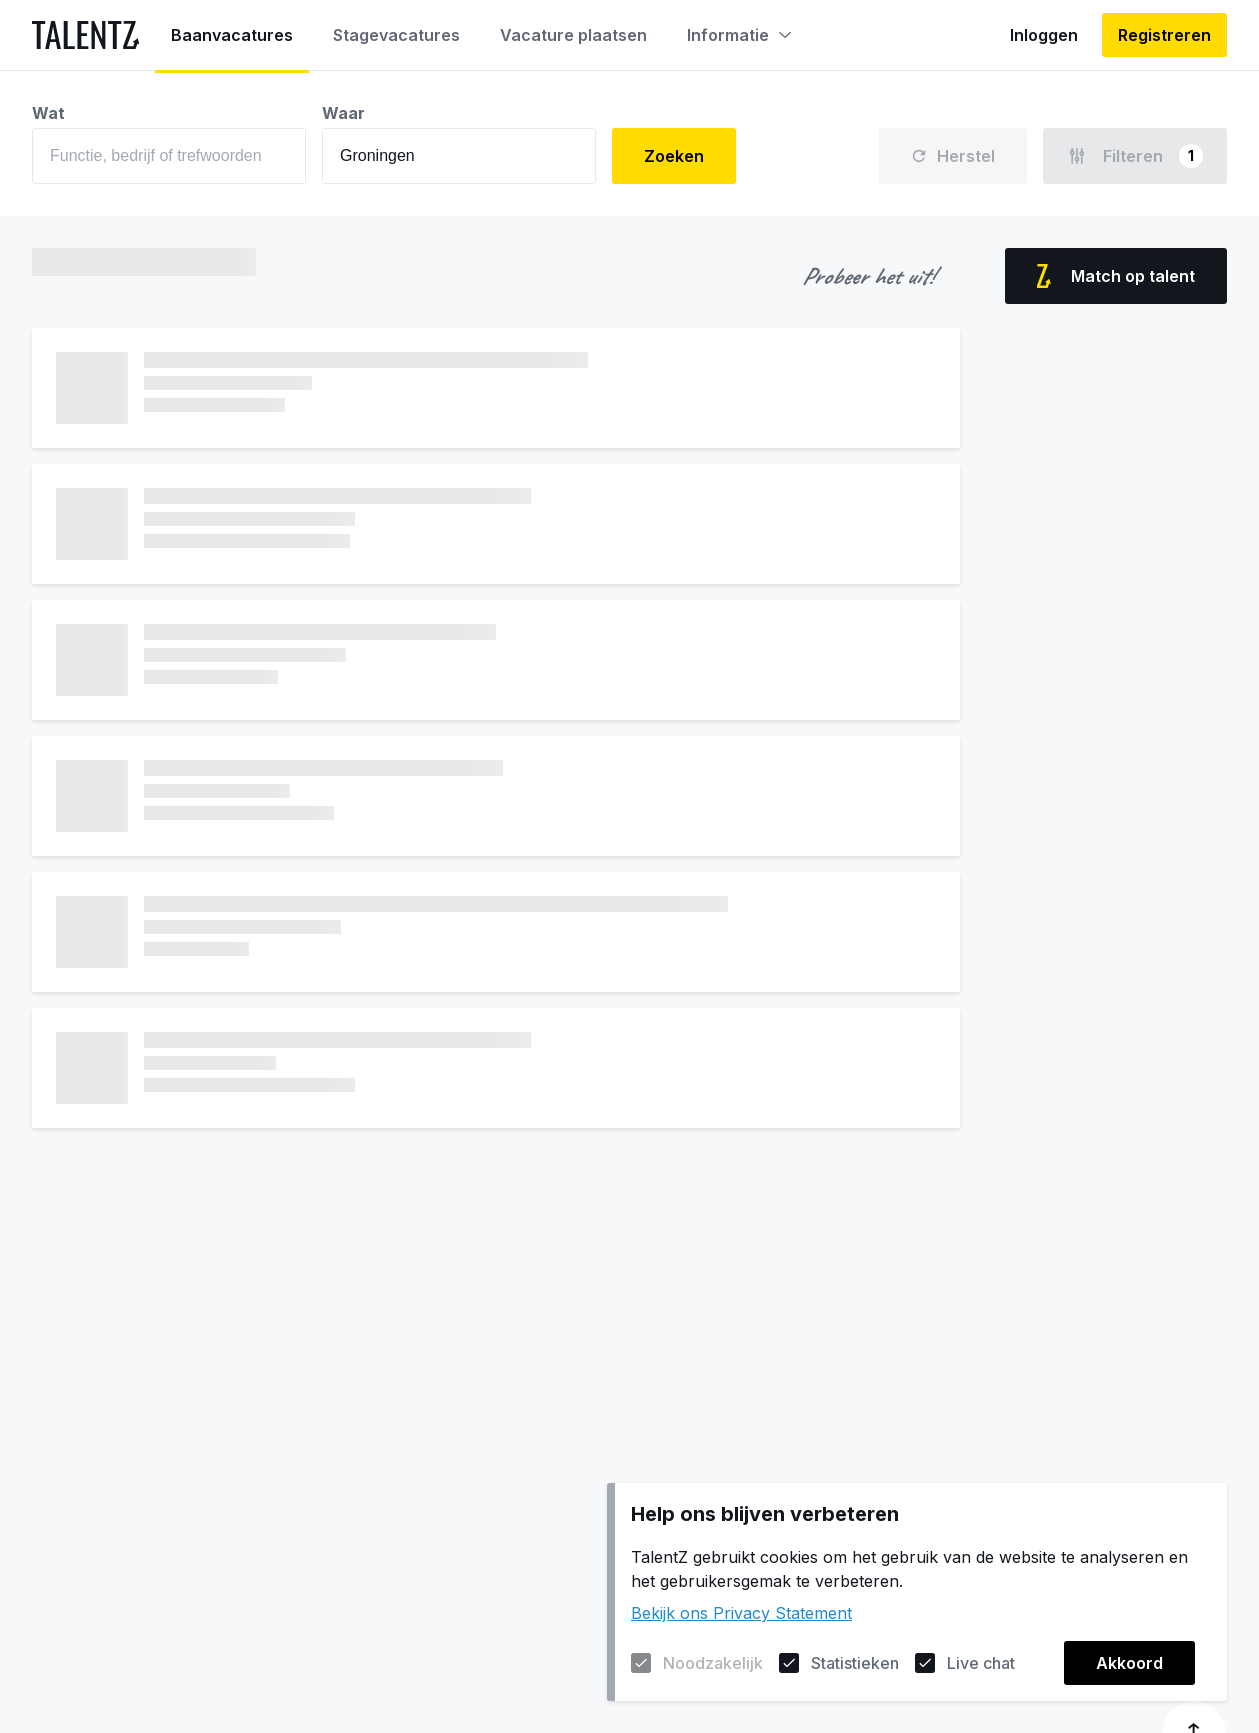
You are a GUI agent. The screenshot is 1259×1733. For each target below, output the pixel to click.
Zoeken (674, 156)
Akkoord (1129, 1663)
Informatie (739, 35)
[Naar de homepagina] (85, 35)
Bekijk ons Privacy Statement (741, 1613)
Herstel (953, 156)
